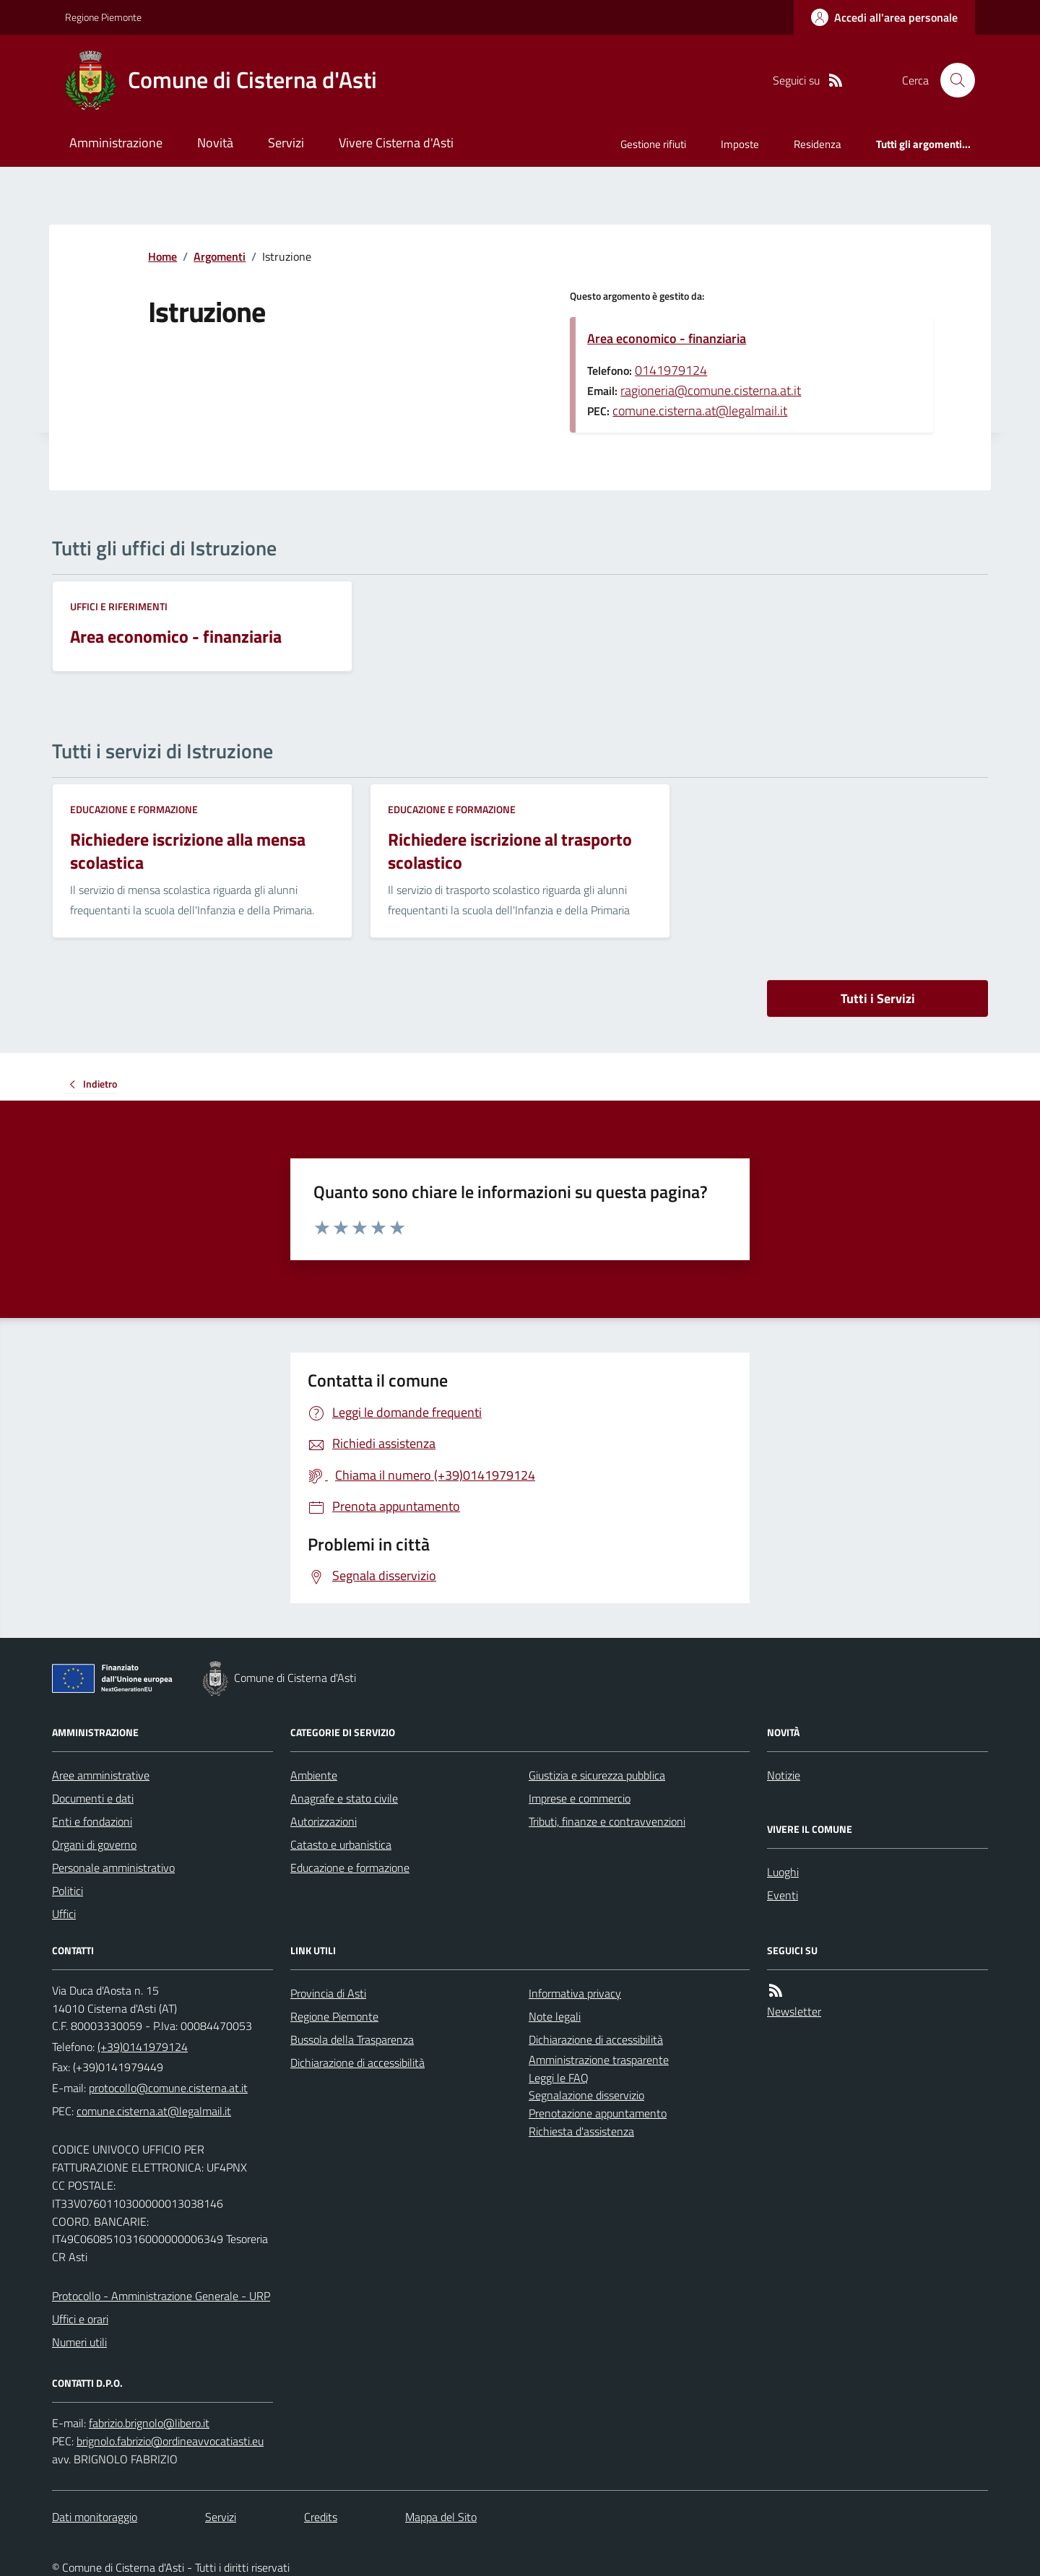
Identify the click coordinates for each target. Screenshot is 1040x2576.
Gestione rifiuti (653, 144)
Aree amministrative (101, 1775)
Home (162, 256)
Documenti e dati (93, 1798)
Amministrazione (115, 142)
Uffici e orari (80, 2319)
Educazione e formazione (134, 809)
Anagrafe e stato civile (344, 1798)
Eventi (782, 1895)
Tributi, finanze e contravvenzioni (607, 1821)
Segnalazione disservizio (586, 2095)
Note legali (555, 2016)
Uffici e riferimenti (119, 606)
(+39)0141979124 (143, 2046)
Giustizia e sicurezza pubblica (597, 1775)
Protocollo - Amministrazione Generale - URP (161, 2295)
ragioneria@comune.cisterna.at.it (710, 390)
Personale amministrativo (113, 1867)
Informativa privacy (575, 1993)
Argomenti (220, 256)
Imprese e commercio (579, 1798)
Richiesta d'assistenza (581, 2131)
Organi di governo (94, 1844)
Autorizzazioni (323, 1821)
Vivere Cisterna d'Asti (396, 142)
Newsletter (794, 2011)
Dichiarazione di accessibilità (357, 2062)
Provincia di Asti (328, 1993)
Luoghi (783, 1872)
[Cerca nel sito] (952, 80)
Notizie (783, 1775)
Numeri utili (79, 2342)
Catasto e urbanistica (340, 1844)
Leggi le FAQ (559, 2077)
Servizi (286, 142)
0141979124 (671, 370)
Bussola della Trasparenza (352, 2039)
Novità (215, 142)
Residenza (817, 144)
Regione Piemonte (103, 17)
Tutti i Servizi (878, 998)
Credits (320, 2516)
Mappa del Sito (441, 2516)
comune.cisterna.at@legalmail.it (699, 410)
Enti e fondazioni (92, 1821)
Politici (67, 1890)
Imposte (740, 144)
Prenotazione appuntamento (598, 2113)
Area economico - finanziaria (666, 338)
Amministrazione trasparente (599, 2059)
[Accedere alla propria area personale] (884, 17)
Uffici (64, 1913)
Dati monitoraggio (94, 2516)
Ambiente (313, 1775)
